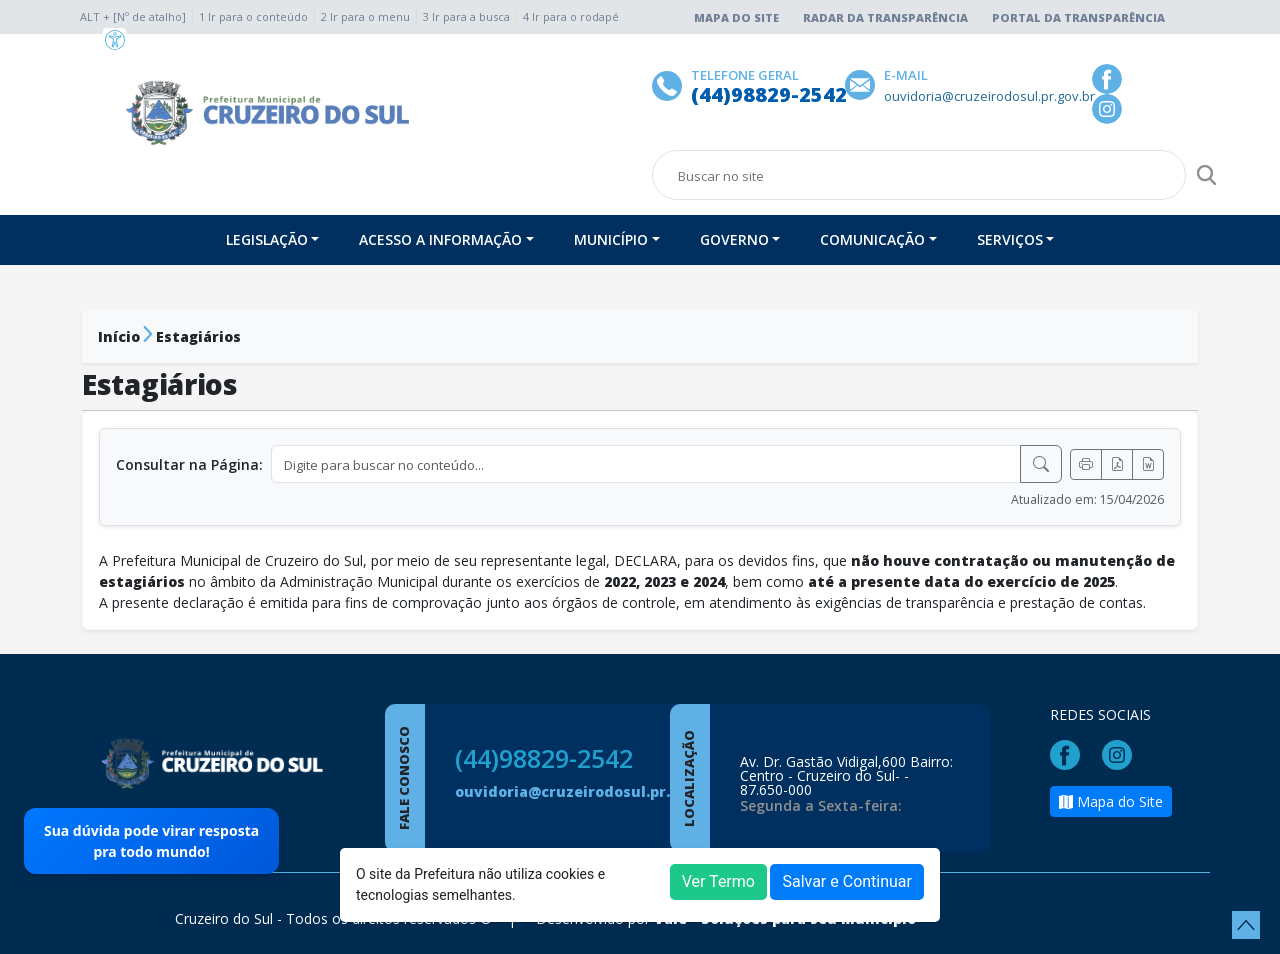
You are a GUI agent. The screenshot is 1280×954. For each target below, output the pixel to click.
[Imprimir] (1086, 464)
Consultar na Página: (189, 464)
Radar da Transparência (885, 17)
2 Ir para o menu (365, 16)
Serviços (1010, 239)
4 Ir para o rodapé (571, 16)
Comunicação (872, 239)
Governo (734, 239)
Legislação (267, 239)
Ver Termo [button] (718, 881)
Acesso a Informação (440, 239)
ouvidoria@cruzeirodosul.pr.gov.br (586, 791)
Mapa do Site (736, 17)
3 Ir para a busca (466, 16)
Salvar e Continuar (847, 881)
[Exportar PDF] (1117, 464)
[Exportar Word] (1148, 464)
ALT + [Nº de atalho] (133, 16)
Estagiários (198, 336)
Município (611, 239)
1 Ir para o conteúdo (253, 16)
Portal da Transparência (1078, 17)
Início (119, 336)
